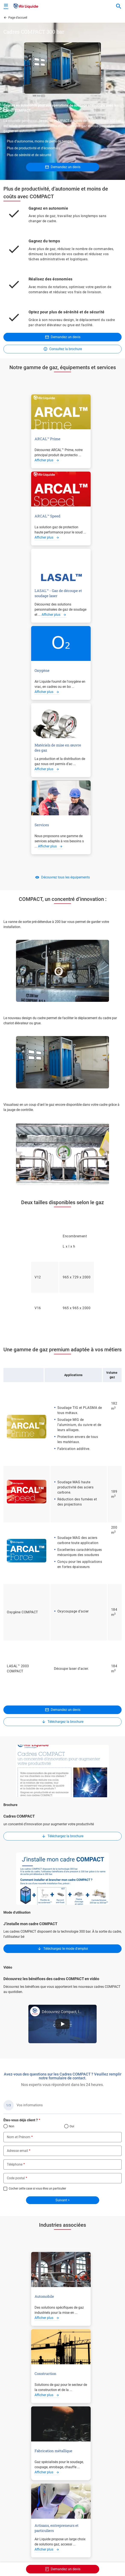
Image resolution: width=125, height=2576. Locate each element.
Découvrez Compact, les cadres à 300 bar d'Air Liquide (62, 2011)
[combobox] (118, 6)
